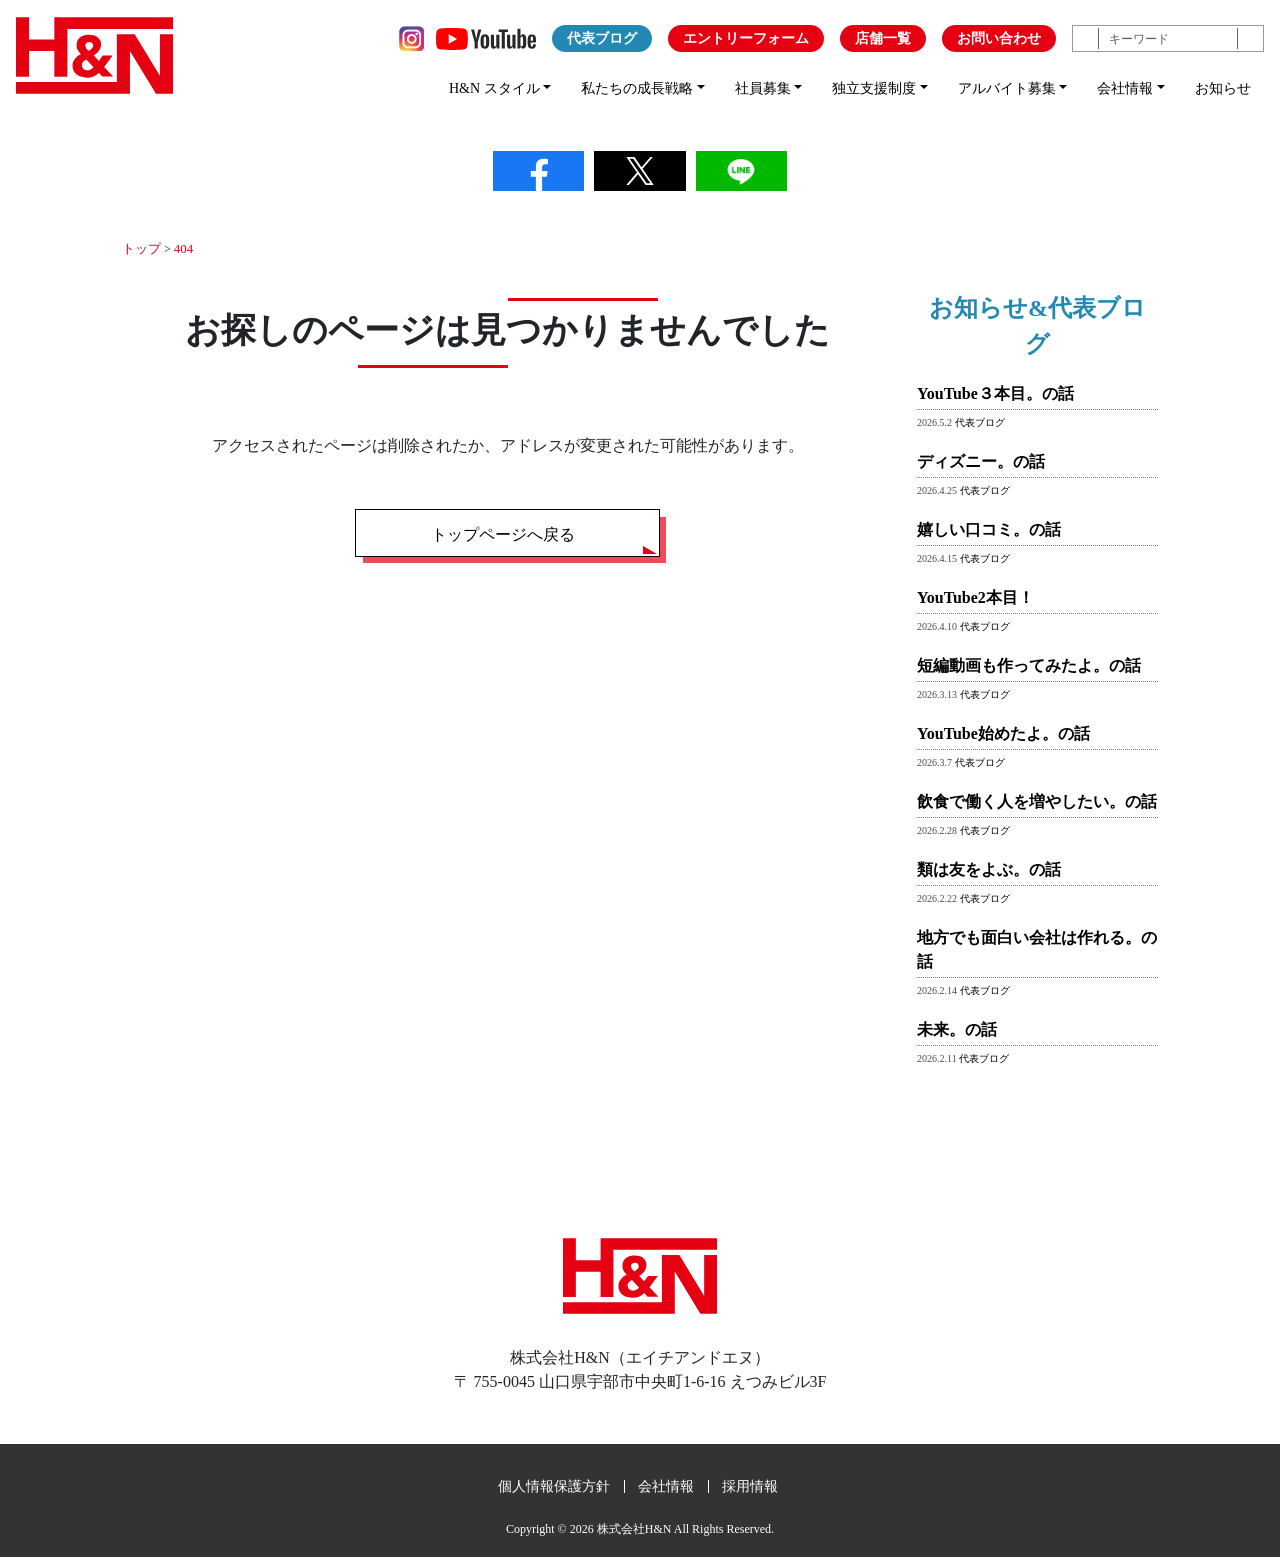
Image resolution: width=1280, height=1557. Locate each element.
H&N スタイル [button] (494, 88)
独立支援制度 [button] (874, 88)
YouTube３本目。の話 (995, 392)
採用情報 (750, 1485)
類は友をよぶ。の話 (989, 868)
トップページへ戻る (503, 533)
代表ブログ (602, 38)
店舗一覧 (883, 38)
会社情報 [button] (1125, 88)
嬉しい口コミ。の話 (989, 528)
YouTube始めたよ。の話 (1003, 732)
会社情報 (666, 1485)
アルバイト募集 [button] (1007, 88)
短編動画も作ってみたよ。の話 (1029, 664)
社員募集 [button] (763, 88)
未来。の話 (957, 1028)
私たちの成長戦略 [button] (637, 88)
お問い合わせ (999, 38)
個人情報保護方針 (554, 1485)
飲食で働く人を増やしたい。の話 (1037, 800)
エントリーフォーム (746, 38)
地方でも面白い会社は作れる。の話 (1037, 948)
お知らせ (1223, 88)
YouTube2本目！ (975, 596)
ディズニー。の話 (981, 460)
